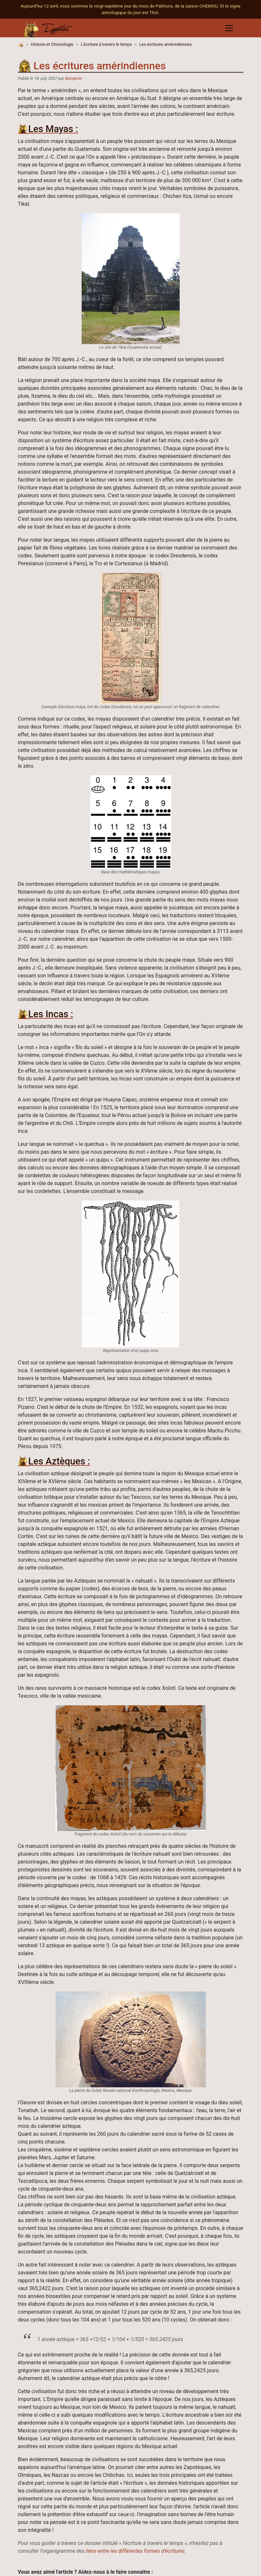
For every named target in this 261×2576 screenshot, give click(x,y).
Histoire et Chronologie (52, 44)
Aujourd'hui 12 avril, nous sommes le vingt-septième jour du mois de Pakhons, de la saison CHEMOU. (120, 6)
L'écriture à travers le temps (106, 44)
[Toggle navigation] (229, 28)
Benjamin (73, 78)
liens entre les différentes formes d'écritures (135, 2551)
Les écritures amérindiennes (165, 44)
